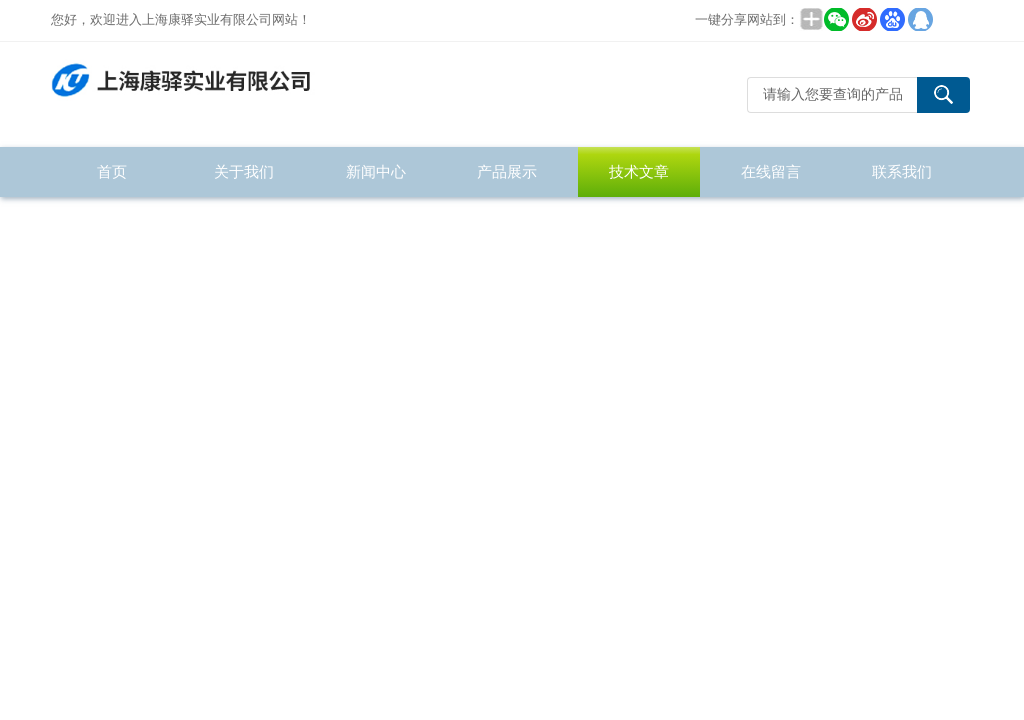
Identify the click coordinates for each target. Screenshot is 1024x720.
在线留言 (771, 171)
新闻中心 (376, 171)
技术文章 (639, 171)
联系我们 (902, 171)
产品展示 (507, 171)
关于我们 (244, 171)
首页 (112, 171)
